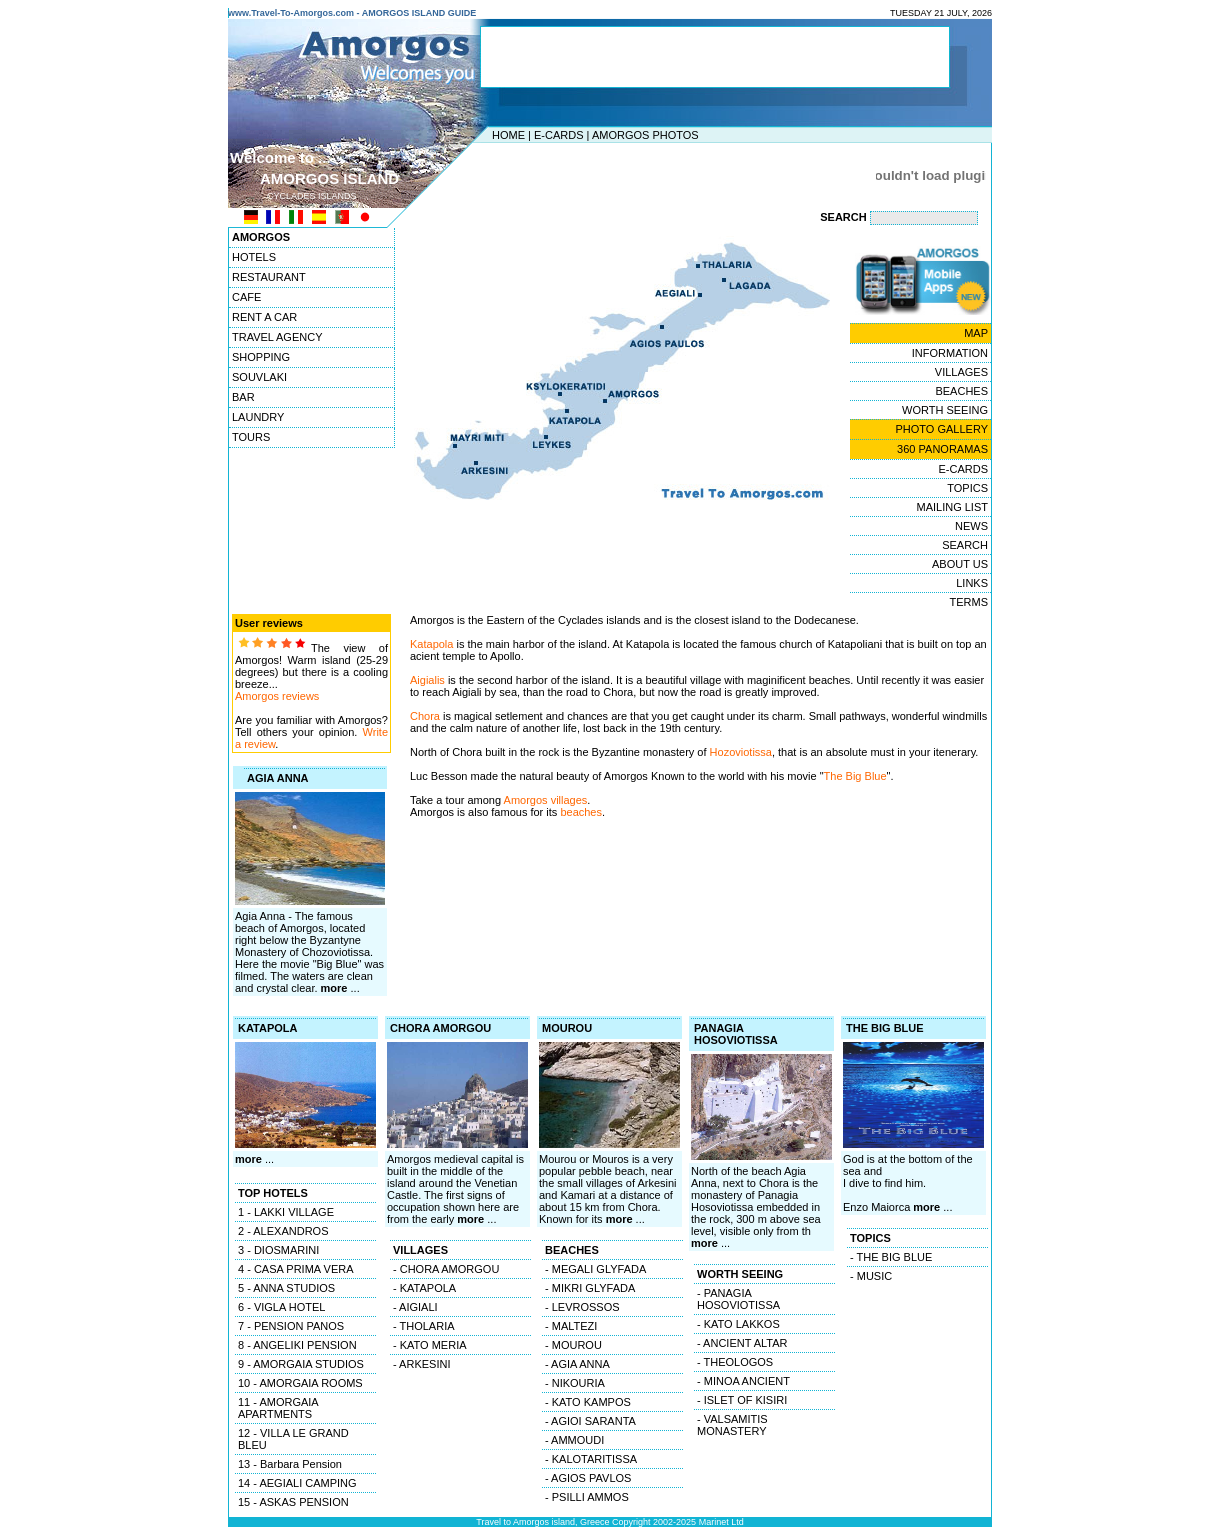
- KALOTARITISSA (591, 1459)
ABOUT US (960, 564)
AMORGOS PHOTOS (645, 135)
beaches (581, 812)
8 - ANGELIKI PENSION (297, 1345)
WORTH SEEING (945, 410)
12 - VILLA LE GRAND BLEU (293, 1439)
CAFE (246, 297)
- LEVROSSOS (582, 1307)
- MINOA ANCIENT (743, 1381)
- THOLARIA (424, 1326)
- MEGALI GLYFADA (595, 1269)
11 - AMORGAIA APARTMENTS (278, 1408)
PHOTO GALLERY (941, 429)
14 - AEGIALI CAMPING (297, 1483)
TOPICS (967, 488)
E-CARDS (559, 135)
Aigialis (427, 680)
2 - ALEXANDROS (283, 1231)
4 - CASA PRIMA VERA (296, 1269)
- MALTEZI (571, 1326)
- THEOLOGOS (735, 1362)
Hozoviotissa (741, 752)
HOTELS (254, 257)
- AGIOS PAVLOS (588, 1478)
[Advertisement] (605, 175)
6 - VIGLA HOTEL (281, 1307)
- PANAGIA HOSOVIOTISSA (738, 1299)
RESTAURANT (269, 277)
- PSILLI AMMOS (587, 1497)
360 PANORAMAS (942, 449)
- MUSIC (871, 1276)
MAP (976, 333)
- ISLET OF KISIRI (742, 1400)
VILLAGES (961, 372)
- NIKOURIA (575, 1383)
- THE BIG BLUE (891, 1257)
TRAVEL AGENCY (277, 337)
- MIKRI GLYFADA (590, 1288)
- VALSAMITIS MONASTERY (732, 1425)
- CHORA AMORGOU (446, 1269)
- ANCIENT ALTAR (742, 1343)
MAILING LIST (952, 507)
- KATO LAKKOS (738, 1324)
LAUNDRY (258, 417)
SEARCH (965, 545)
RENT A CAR (264, 317)
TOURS (251, 437)
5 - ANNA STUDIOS (286, 1288)
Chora (425, 716)
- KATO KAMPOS (588, 1402)
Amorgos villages (544, 800)
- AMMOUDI (574, 1440)
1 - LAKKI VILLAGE (286, 1212)
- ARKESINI (421, 1364)
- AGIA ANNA (577, 1364)
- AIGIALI (415, 1307)
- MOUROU (573, 1345)
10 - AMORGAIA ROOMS (300, 1383)
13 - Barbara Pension (290, 1464)
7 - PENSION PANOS (291, 1326)
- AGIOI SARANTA (590, 1421)
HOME (508, 135)
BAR (243, 397)
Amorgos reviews (277, 696)
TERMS (969, 602)
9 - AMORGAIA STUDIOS (301, 1364)
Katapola (431, 644)
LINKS (972, 583)
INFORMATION (950, 353)
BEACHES (961, 391)
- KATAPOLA (424, 1288)
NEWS (971, 526)
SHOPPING (261, 357)
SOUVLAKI (259, 377)
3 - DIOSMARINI (278, 1250)
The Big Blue (855, 776)
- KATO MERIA (430, 1345)
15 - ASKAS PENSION (293, 1502)
